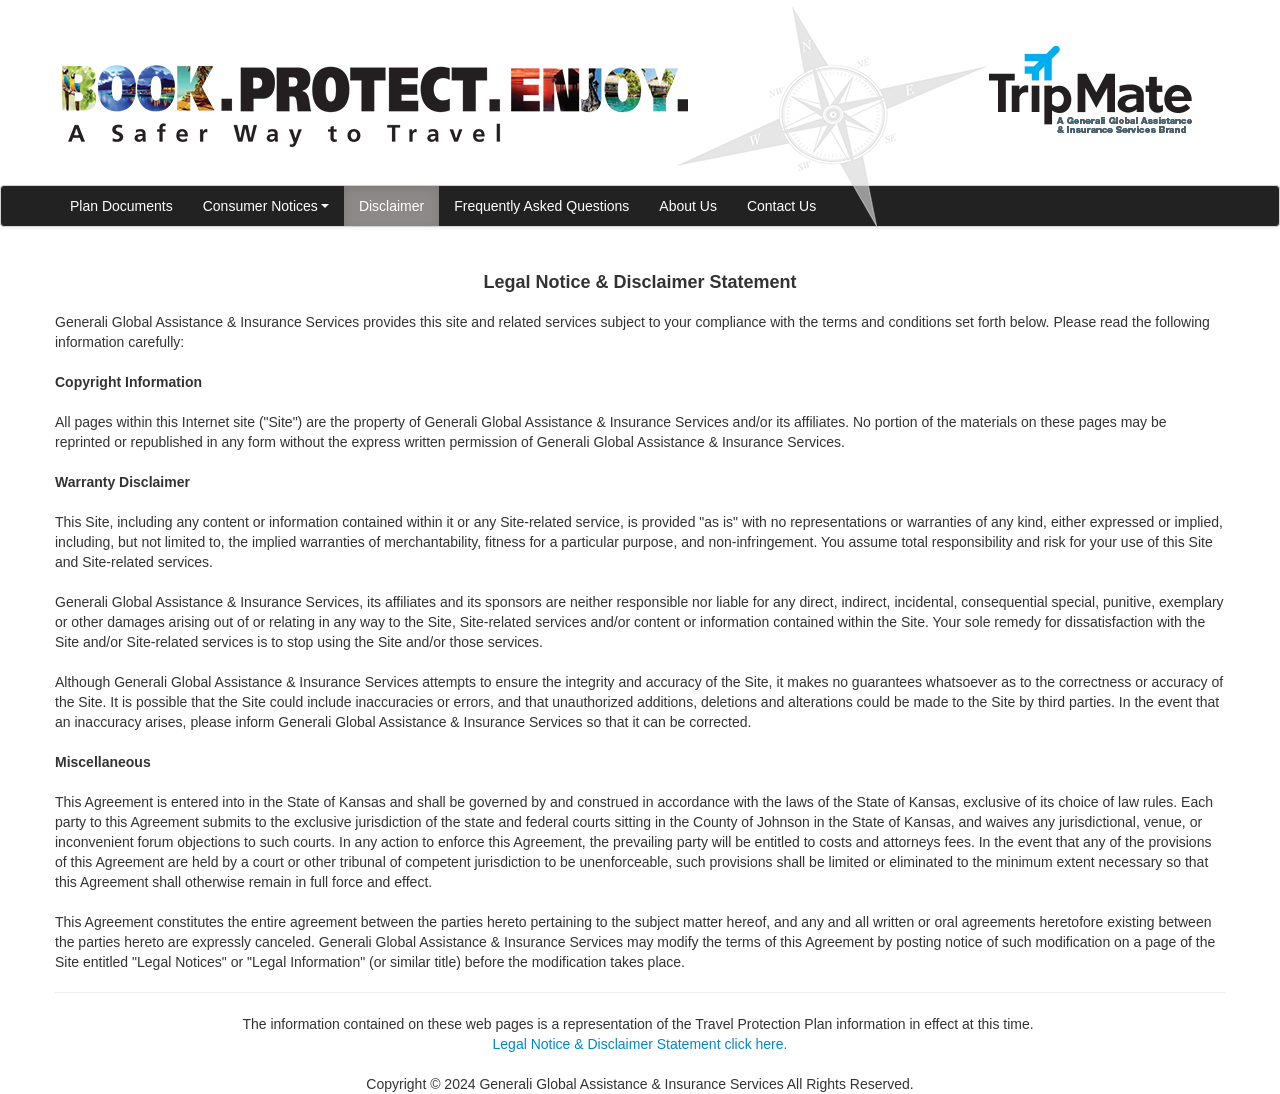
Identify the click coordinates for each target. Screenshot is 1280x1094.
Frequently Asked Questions (541, 206)
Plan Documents (121, 206)
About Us (688, 206)
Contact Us (781, 206)
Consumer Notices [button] (266, 206)
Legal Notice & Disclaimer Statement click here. (640, 1044)
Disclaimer (391, 206)
